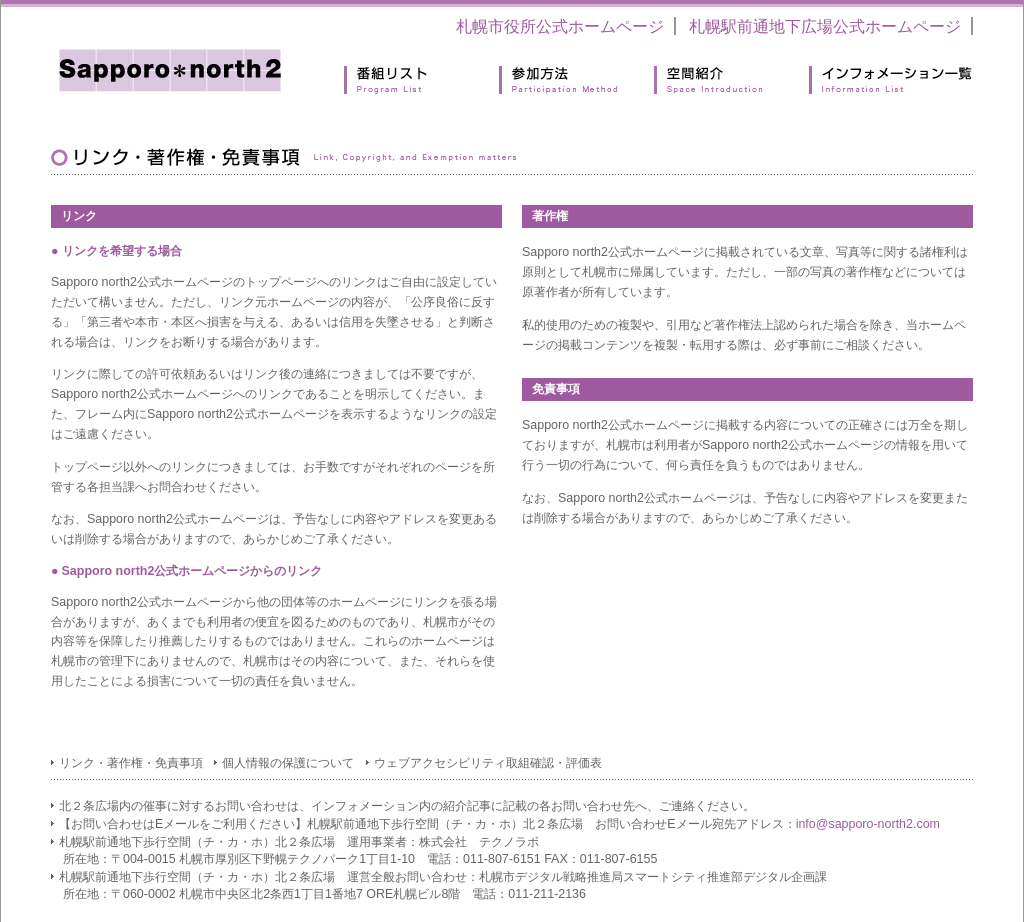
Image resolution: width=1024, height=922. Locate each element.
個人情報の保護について (288, 763)
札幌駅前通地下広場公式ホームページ (825, 26)
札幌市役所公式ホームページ (560, 26)
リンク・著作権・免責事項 (131, 763)
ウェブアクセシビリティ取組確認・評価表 (488, 763)
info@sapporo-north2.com (868, 824)
